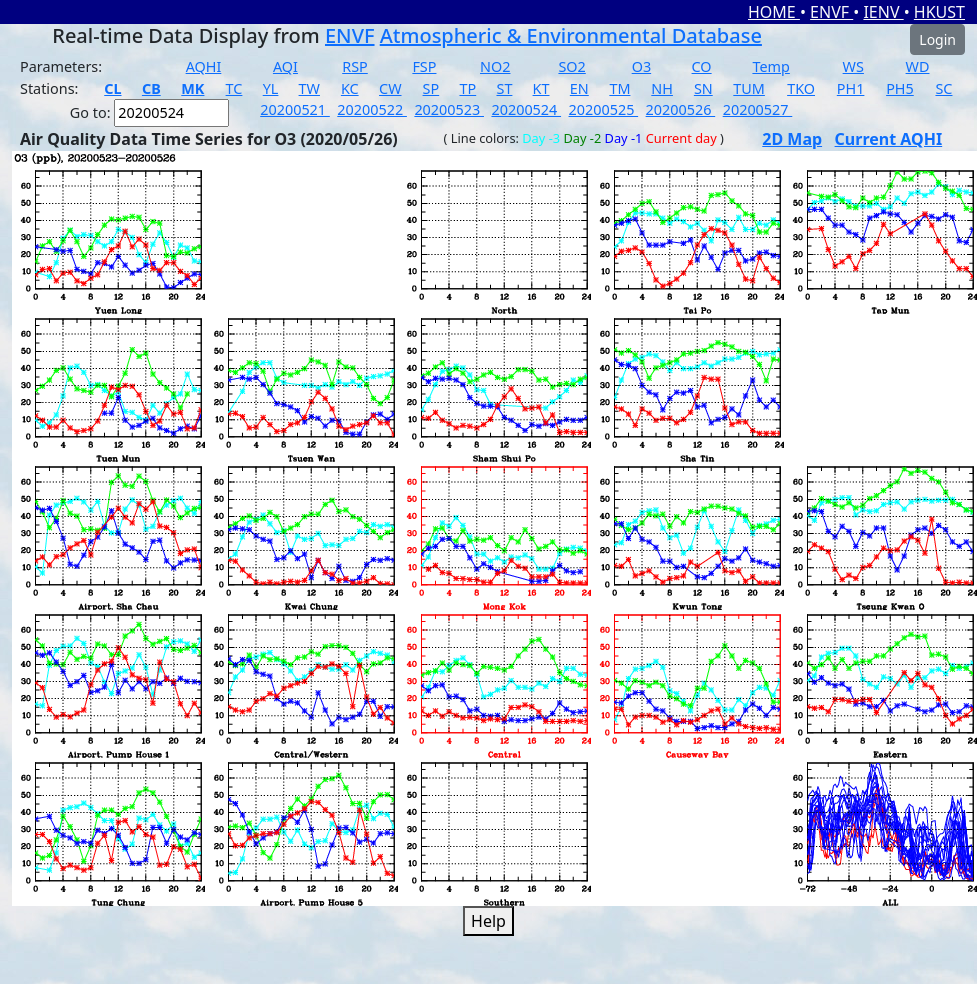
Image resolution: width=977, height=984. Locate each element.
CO (702, 66)
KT (541, 88)
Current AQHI (889, 139)
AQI (285, 66)
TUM (749, 88)
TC (234, 88)
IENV (883, 12)
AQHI (204, 66)
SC (943, 88)
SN (703, 88)
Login (937, 39)
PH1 (851, 88)
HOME (774, 12)
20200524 (526, 109)
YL (271, 88)
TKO (801, 88)
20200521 (295, 109)
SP (431, 88)
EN (579, 88)
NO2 (495, 66)
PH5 (900, 88)
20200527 (758, 109)
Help (488, 921)
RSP (355, 66)
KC (350, 88)
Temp (770, 66)
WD (918, 66)
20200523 (449, 109)
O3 (641, 66)
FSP (424, 66)
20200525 (604, 109)
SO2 (571, 66)
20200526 (681, 109)
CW (390, 88)
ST (504, 88)
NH (662, 88)
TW (309, 88)
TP (467, 88)
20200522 (372, 109)
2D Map (792, 139)
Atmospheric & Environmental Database (571, 35)
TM (619, 88)
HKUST (939, 12)
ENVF (831, 12)
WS (853, 66)
